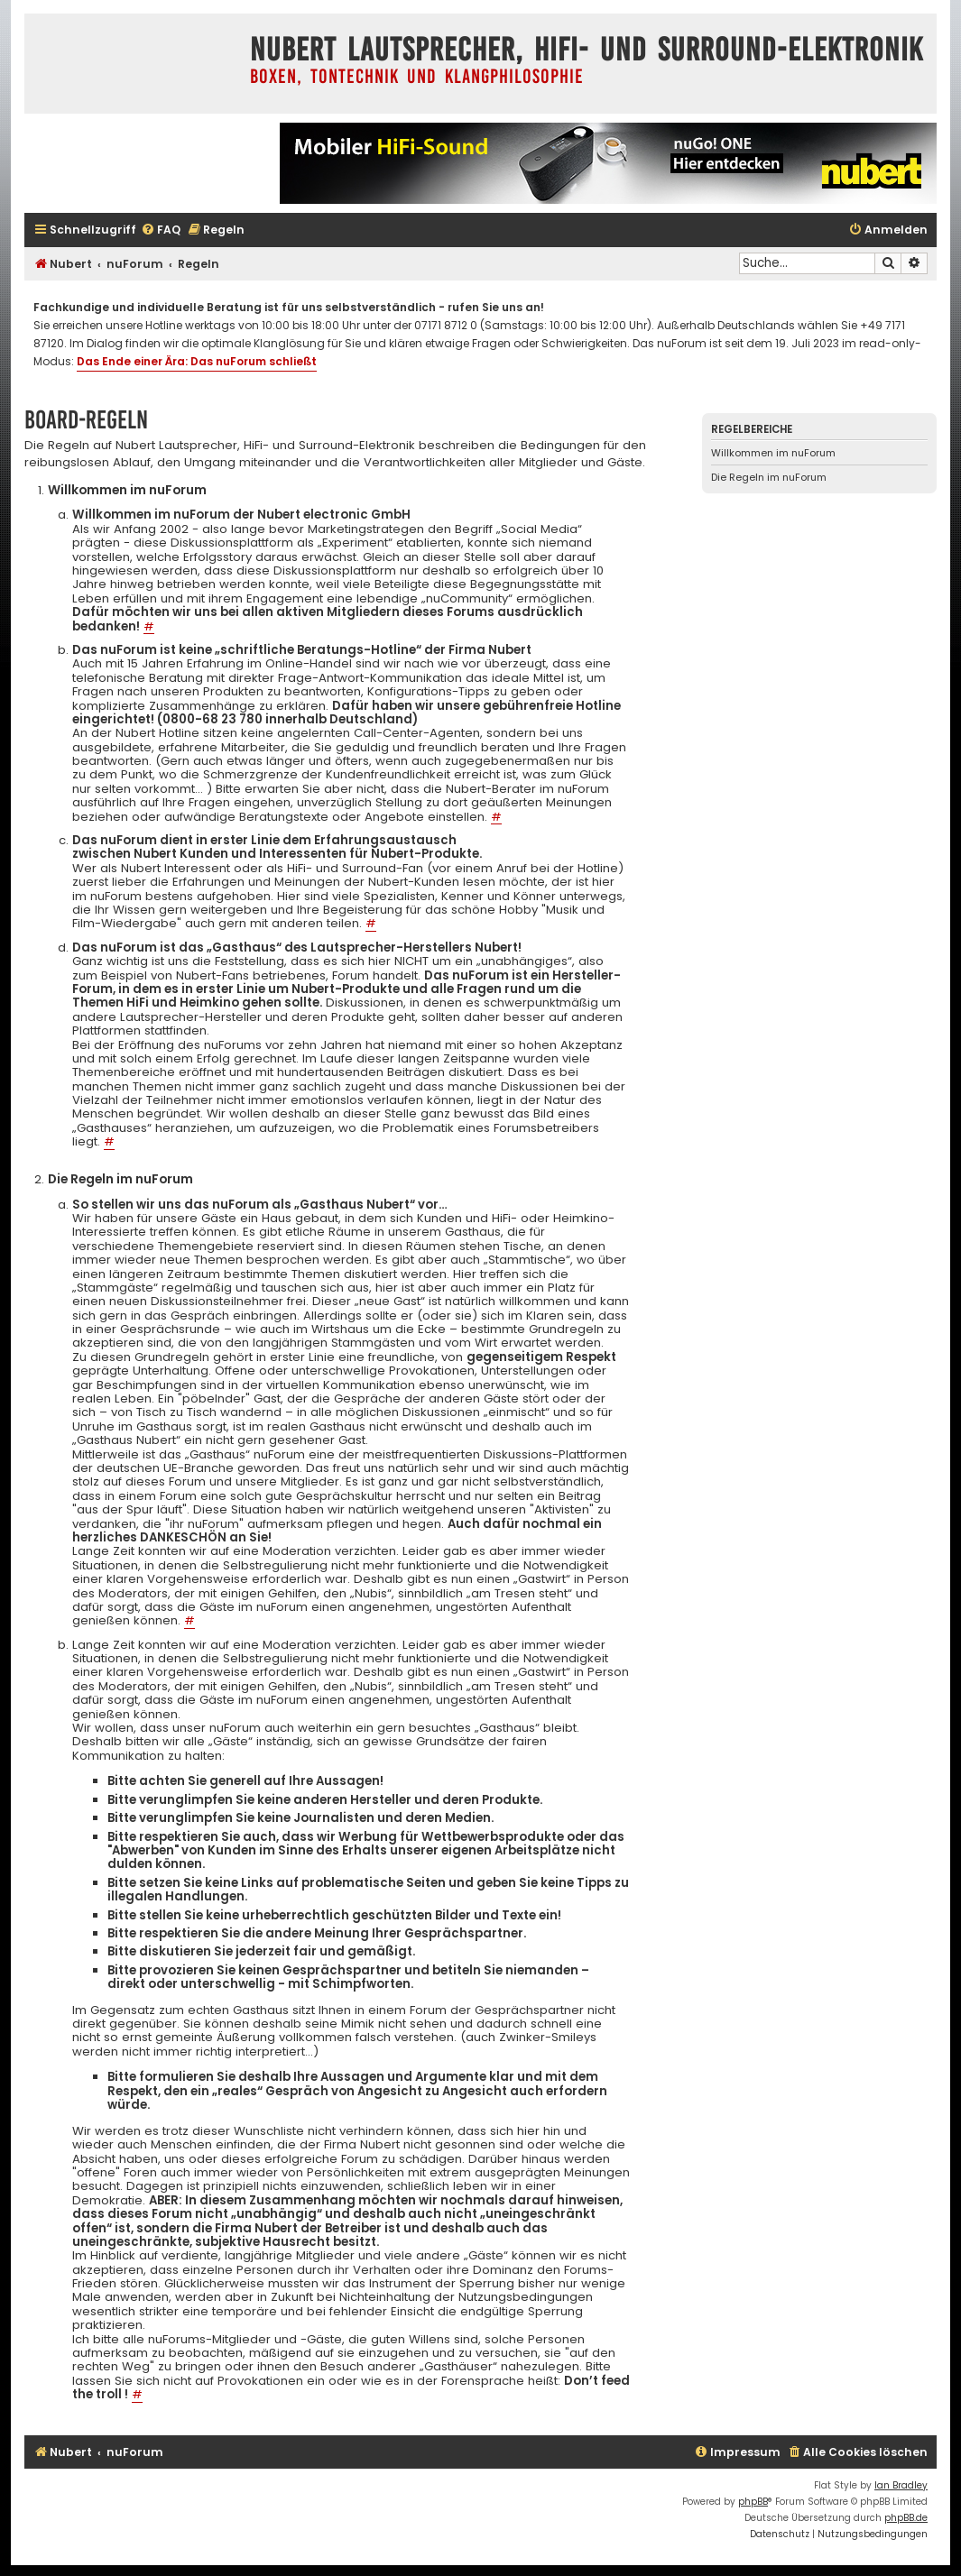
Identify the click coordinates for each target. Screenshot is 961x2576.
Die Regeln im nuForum (769, 477)
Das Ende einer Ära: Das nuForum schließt (197, 361)
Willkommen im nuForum (773, 453)
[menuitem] (160, 230)
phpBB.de (906, 2518)
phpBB (753, 2501)
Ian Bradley (901, 2485)
